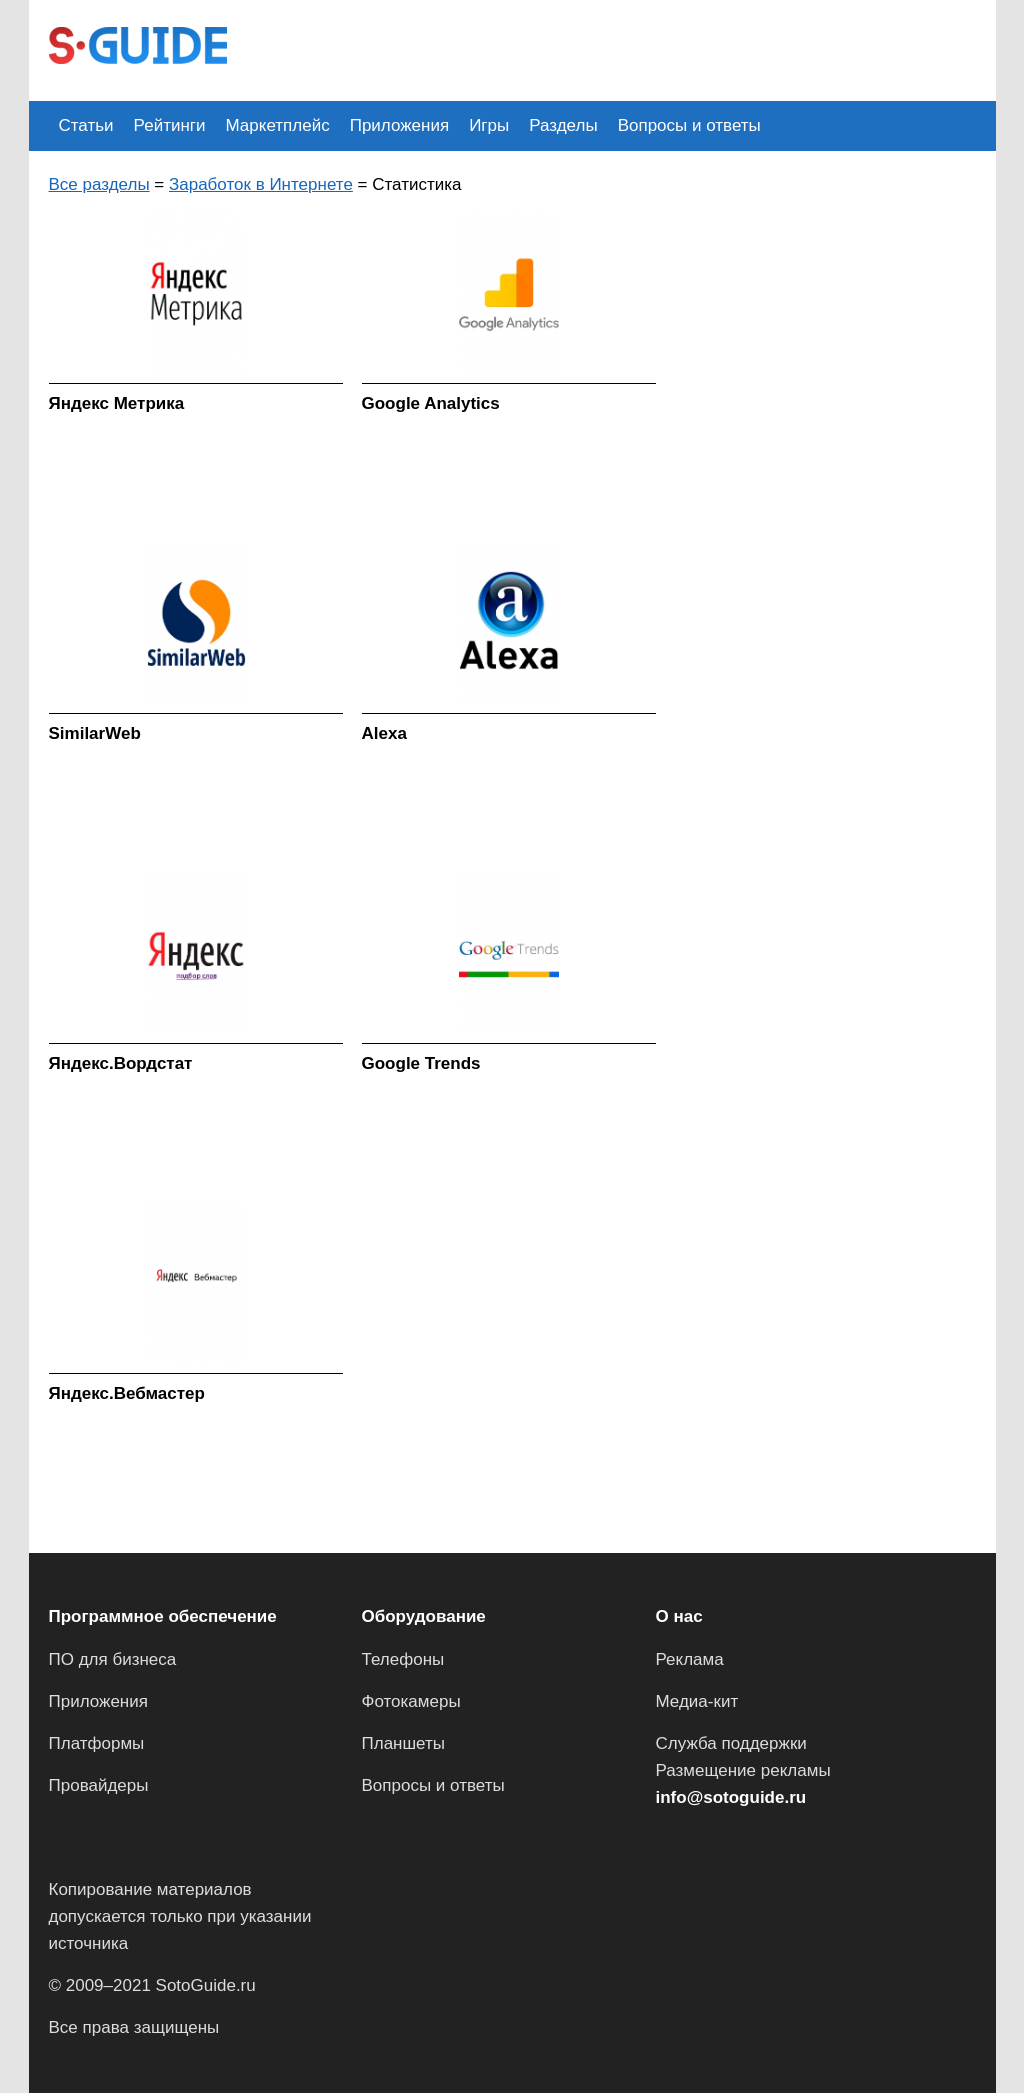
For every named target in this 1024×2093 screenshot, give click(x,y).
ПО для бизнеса (113, 1659)
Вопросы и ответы (689, 125)
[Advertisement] (611, 48)
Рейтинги (170, 125)
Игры (489, 125)
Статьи (86, 125)
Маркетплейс (278, 125)
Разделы (563, 125)
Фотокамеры (411, 1701)
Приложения (399, 125)
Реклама (690, 1659)
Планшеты (404, 1743)
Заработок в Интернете (261, 184)
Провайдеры (99, 1785)
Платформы (97, 1743)
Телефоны (403, 1659)
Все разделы (99, 184)
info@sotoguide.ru (731, 1797)
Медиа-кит (697, 1701)
